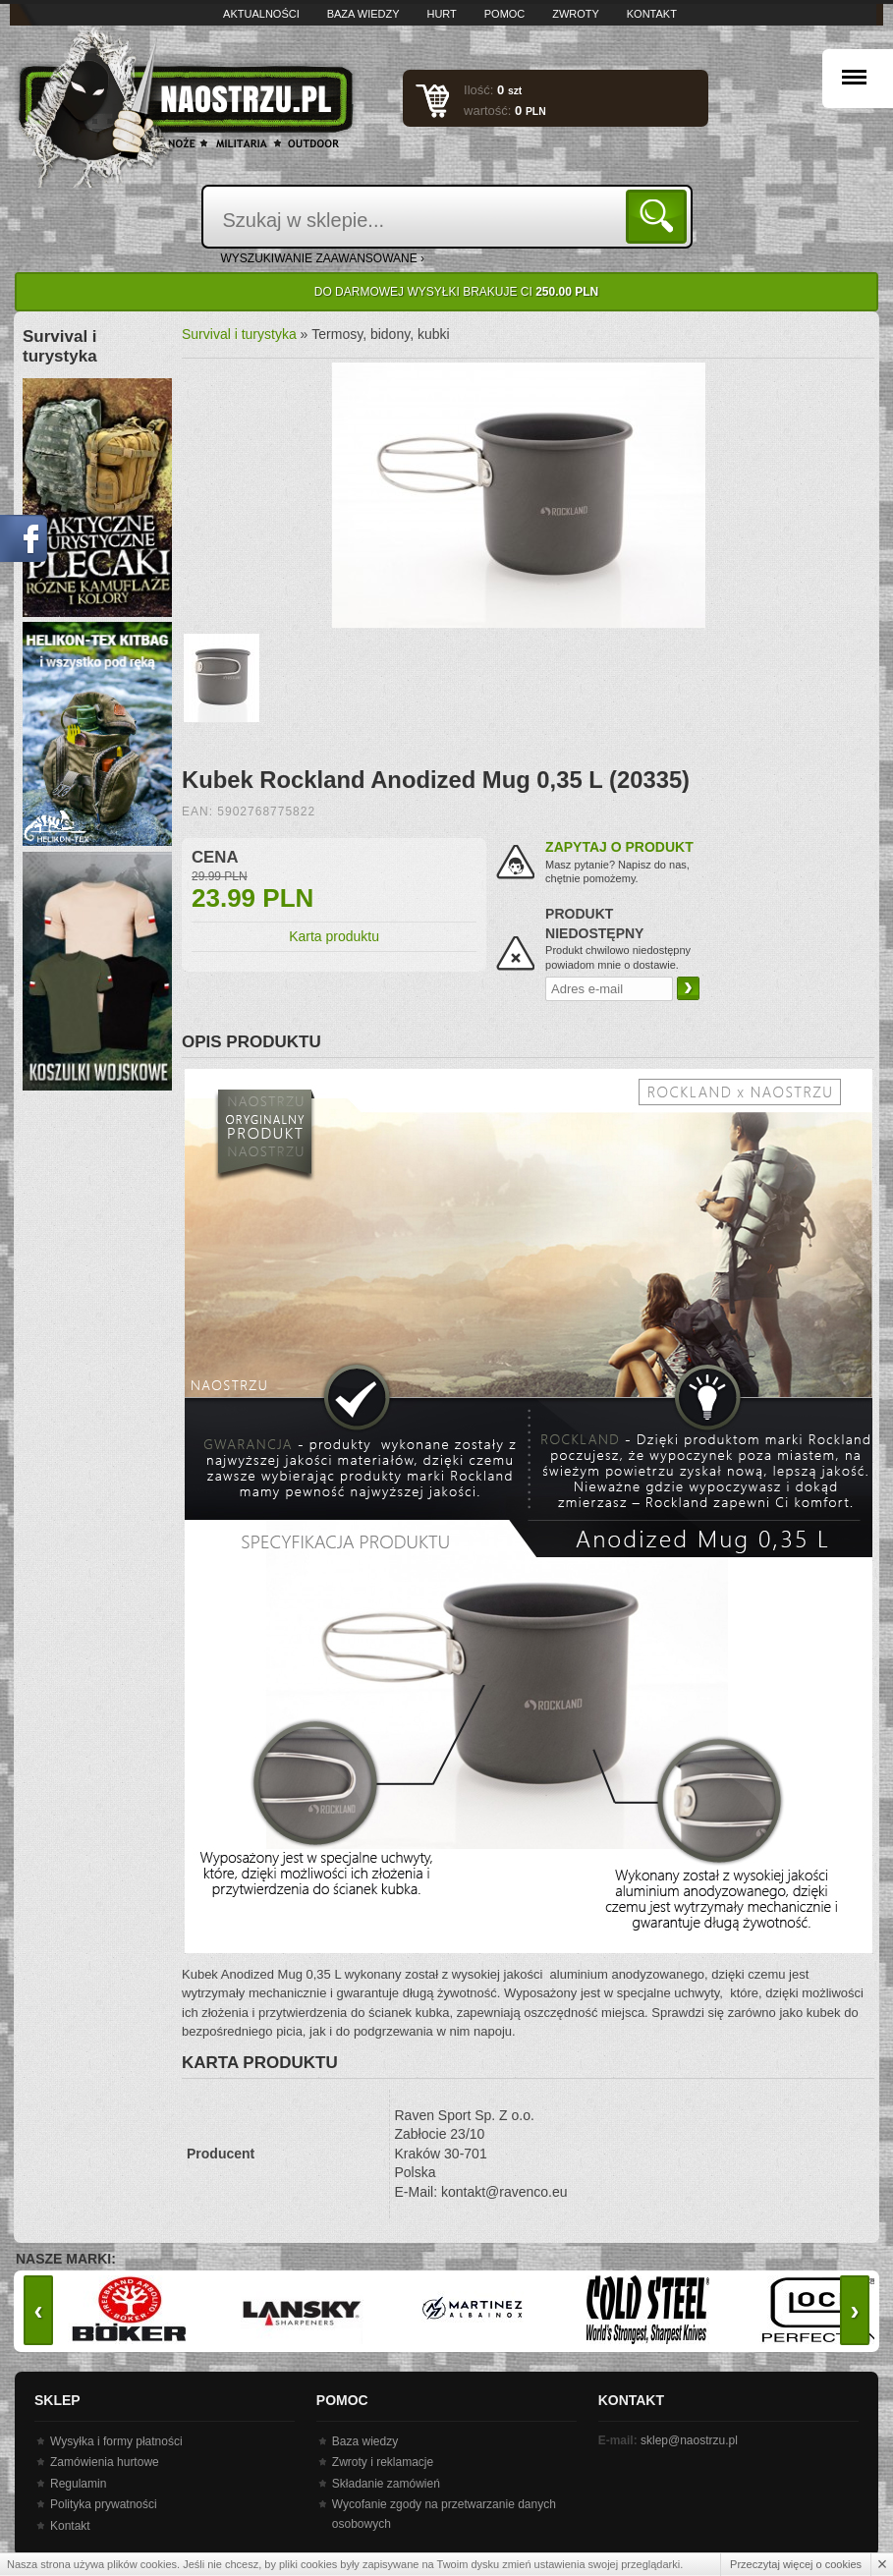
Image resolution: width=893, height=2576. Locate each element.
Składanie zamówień (386, 2484)
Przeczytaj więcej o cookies (796, 2564)
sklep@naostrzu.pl (689, 2440)
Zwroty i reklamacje (382, 2462)
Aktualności (261, 14)
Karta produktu (334, 936)
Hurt (441, 14)
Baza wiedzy (363, 14)
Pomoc (505, 14)
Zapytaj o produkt (619, 847)
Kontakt (652, 14)
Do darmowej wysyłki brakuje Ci (456, 292)
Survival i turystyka (239, 334)
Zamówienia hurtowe (104, 2462)
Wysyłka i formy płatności (116, 2441)
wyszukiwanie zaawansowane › (323, 258)
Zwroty (575, 14)
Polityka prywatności (103, 2504)
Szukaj (660, 216)
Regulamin (78, 2484)
